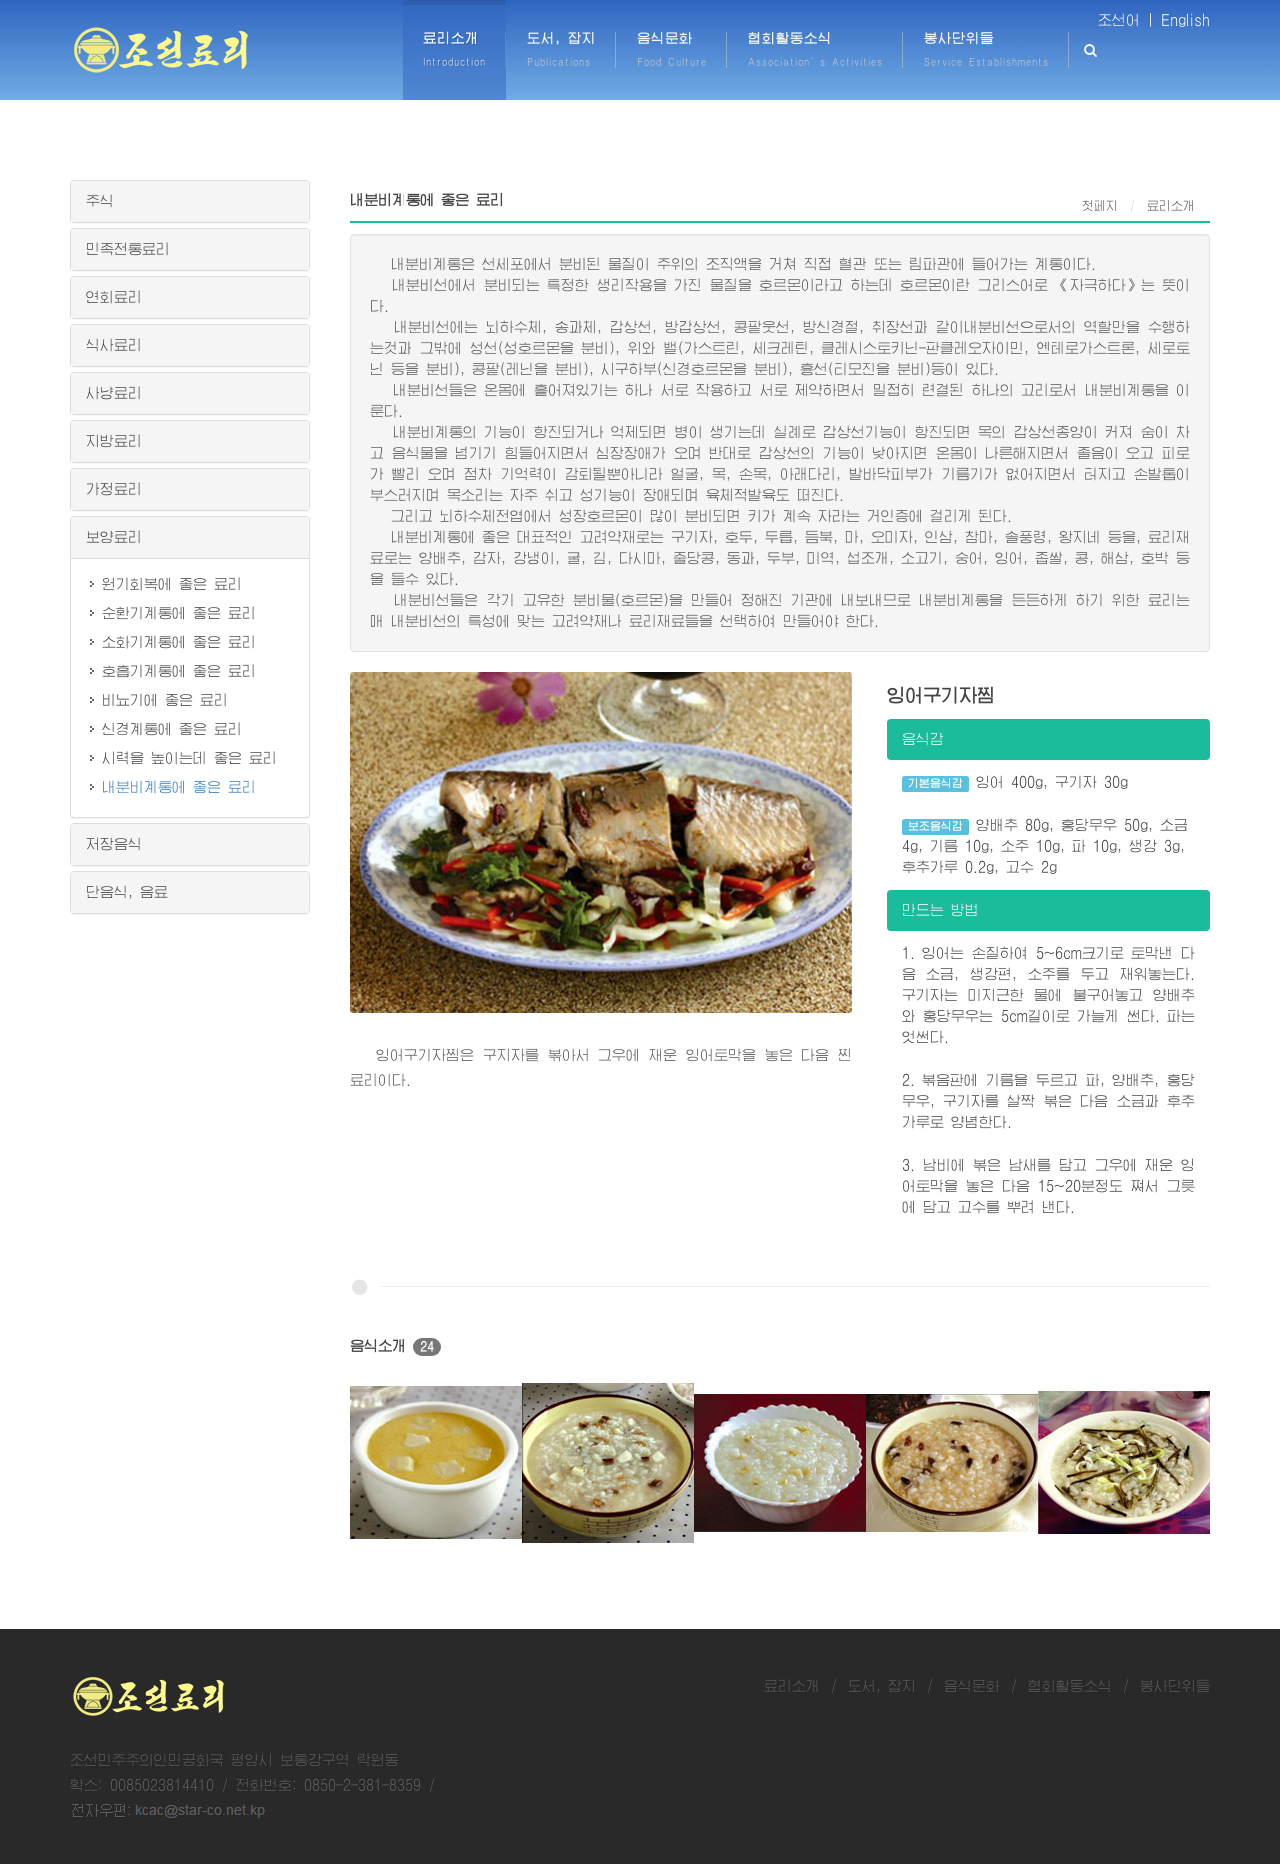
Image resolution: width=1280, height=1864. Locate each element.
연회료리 (114, 297)
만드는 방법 (940, 910)
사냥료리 (114, 393)
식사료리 (114, 345)
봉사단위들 (1175, 1686)
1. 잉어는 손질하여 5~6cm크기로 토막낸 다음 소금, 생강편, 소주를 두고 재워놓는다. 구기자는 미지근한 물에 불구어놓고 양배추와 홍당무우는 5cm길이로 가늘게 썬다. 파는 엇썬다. (1048, 995)
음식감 (923, 739)
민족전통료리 (128, 249)
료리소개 (792, 1686)
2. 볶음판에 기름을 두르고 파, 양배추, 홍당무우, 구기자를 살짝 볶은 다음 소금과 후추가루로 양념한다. (1048, 1101)
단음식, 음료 (127, 892)
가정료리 (114, 489)
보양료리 (114, 537)
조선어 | (1126, 20)
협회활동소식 (1070, 1686)
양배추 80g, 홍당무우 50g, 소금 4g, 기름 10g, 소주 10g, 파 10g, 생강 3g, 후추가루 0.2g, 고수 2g (1045, 846)
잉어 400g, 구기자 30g (1015, 783)
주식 (100, 201)
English (1185, 20)
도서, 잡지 (882, 1686)
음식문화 (972, 1686)
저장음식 (114, 844)
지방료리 (114, 441)
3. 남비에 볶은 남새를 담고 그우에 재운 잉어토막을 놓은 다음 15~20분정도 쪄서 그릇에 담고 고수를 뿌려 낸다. (1048, 1186)
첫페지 (1100, 206)
